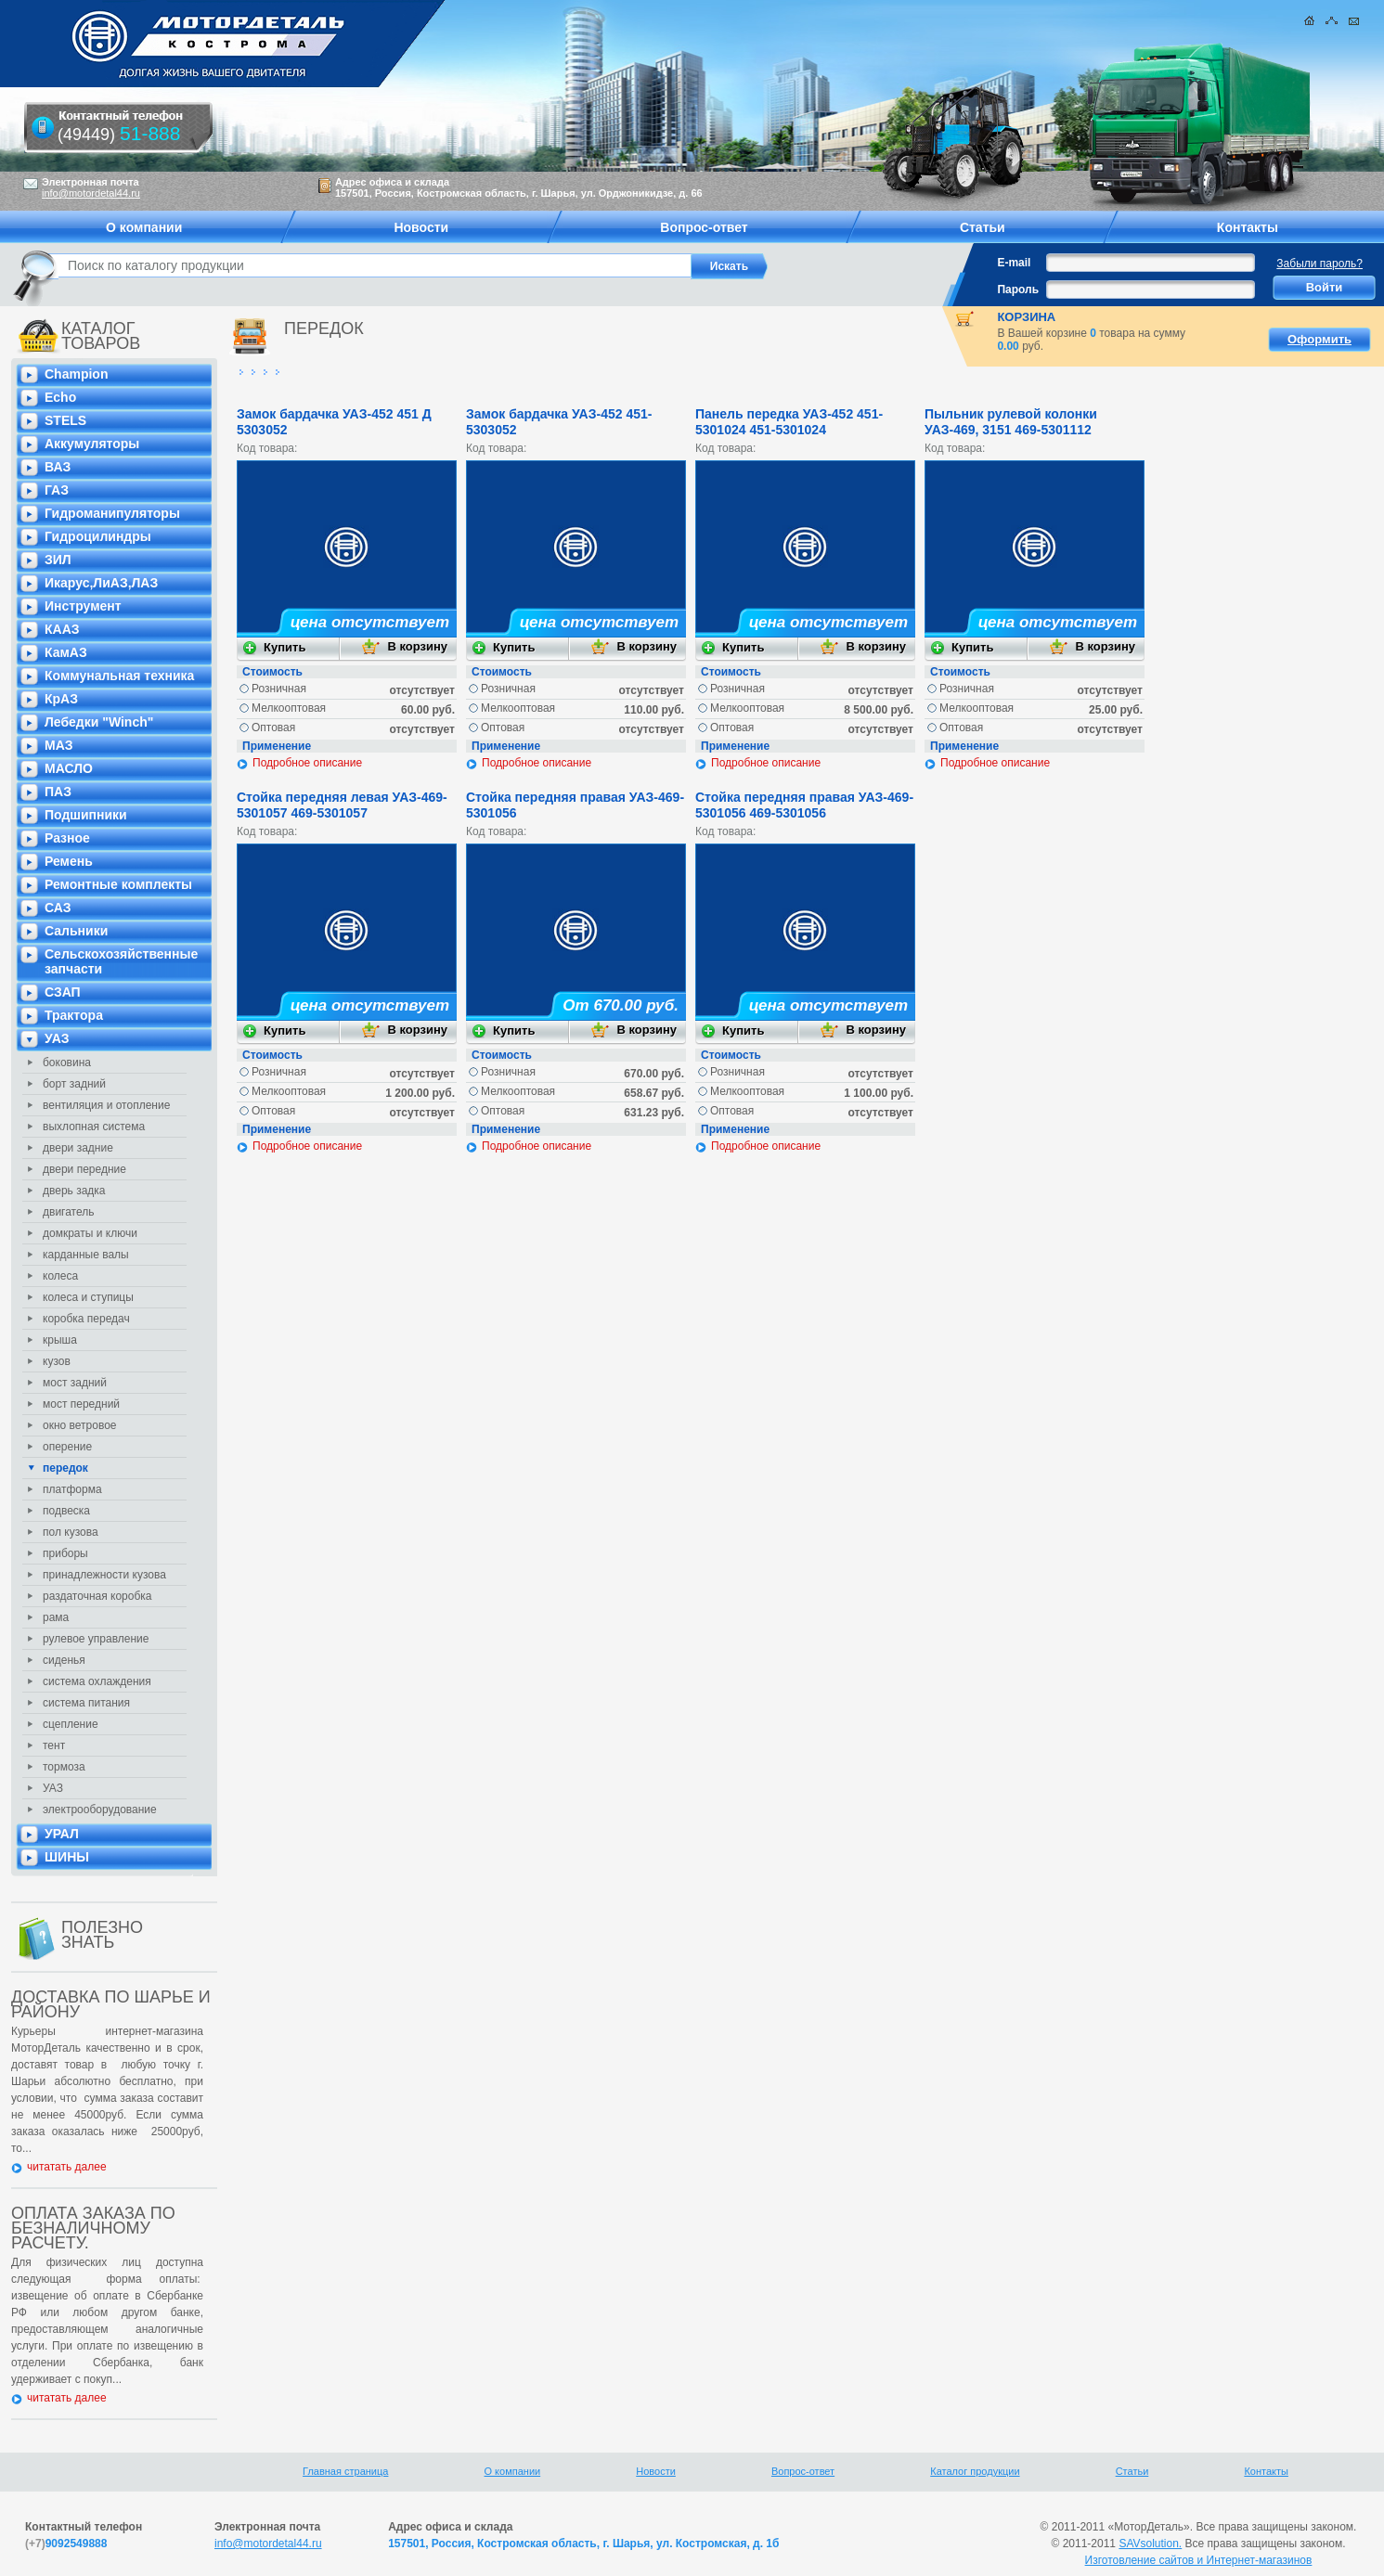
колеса (60, 1275)
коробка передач (86, 1318)
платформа (72, 1489)
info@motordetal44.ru (268, 2543)
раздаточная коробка (97, 1596)
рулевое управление (96, 1638)
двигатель (69, 1211)
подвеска (66, 1510)
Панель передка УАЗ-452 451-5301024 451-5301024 (789, 421)
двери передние (84, 1169)
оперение (67, 1446)
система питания (86, 1702)
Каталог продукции (974, 2471)
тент (54, 1745)
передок (65, 1468)
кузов (57, 1361)
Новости (656, 2471)
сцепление (70, 1724)
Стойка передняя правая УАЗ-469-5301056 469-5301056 (804, 805)
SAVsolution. (1150, 2543)
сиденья (64, 1660)
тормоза (64, 1766)
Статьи (1132, 2471)
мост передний (81, 1403)
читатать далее (67, 2166)
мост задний (75, 1382)
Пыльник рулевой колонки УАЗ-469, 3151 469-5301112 (1011, 421)
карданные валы (86, 1254)
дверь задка (74, 1190)
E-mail (1013, 262)
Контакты (1266, 2471)
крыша (60, 1339)
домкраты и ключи (90, 1233)
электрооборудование (100, 1809)
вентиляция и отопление (106, 1105)
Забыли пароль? (1319, 263)
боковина (67, 1062)
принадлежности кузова (104, 1574)
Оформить (1319, 339)
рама (56, 1617)
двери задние (78, 1147)
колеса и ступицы (88, 1297)
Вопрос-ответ (802, 2471)
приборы (65, 1553)
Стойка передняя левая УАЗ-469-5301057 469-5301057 (342, 805)
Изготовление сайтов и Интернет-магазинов (1199, 2560)
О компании (513, 2471)
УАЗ (53, 1788)
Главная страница (345, 2471)
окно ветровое (80, 1425)
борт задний (74, 1083)
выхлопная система (94, 1126)
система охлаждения (97, 1681)
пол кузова (70, 1532)
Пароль (1018, 289)
